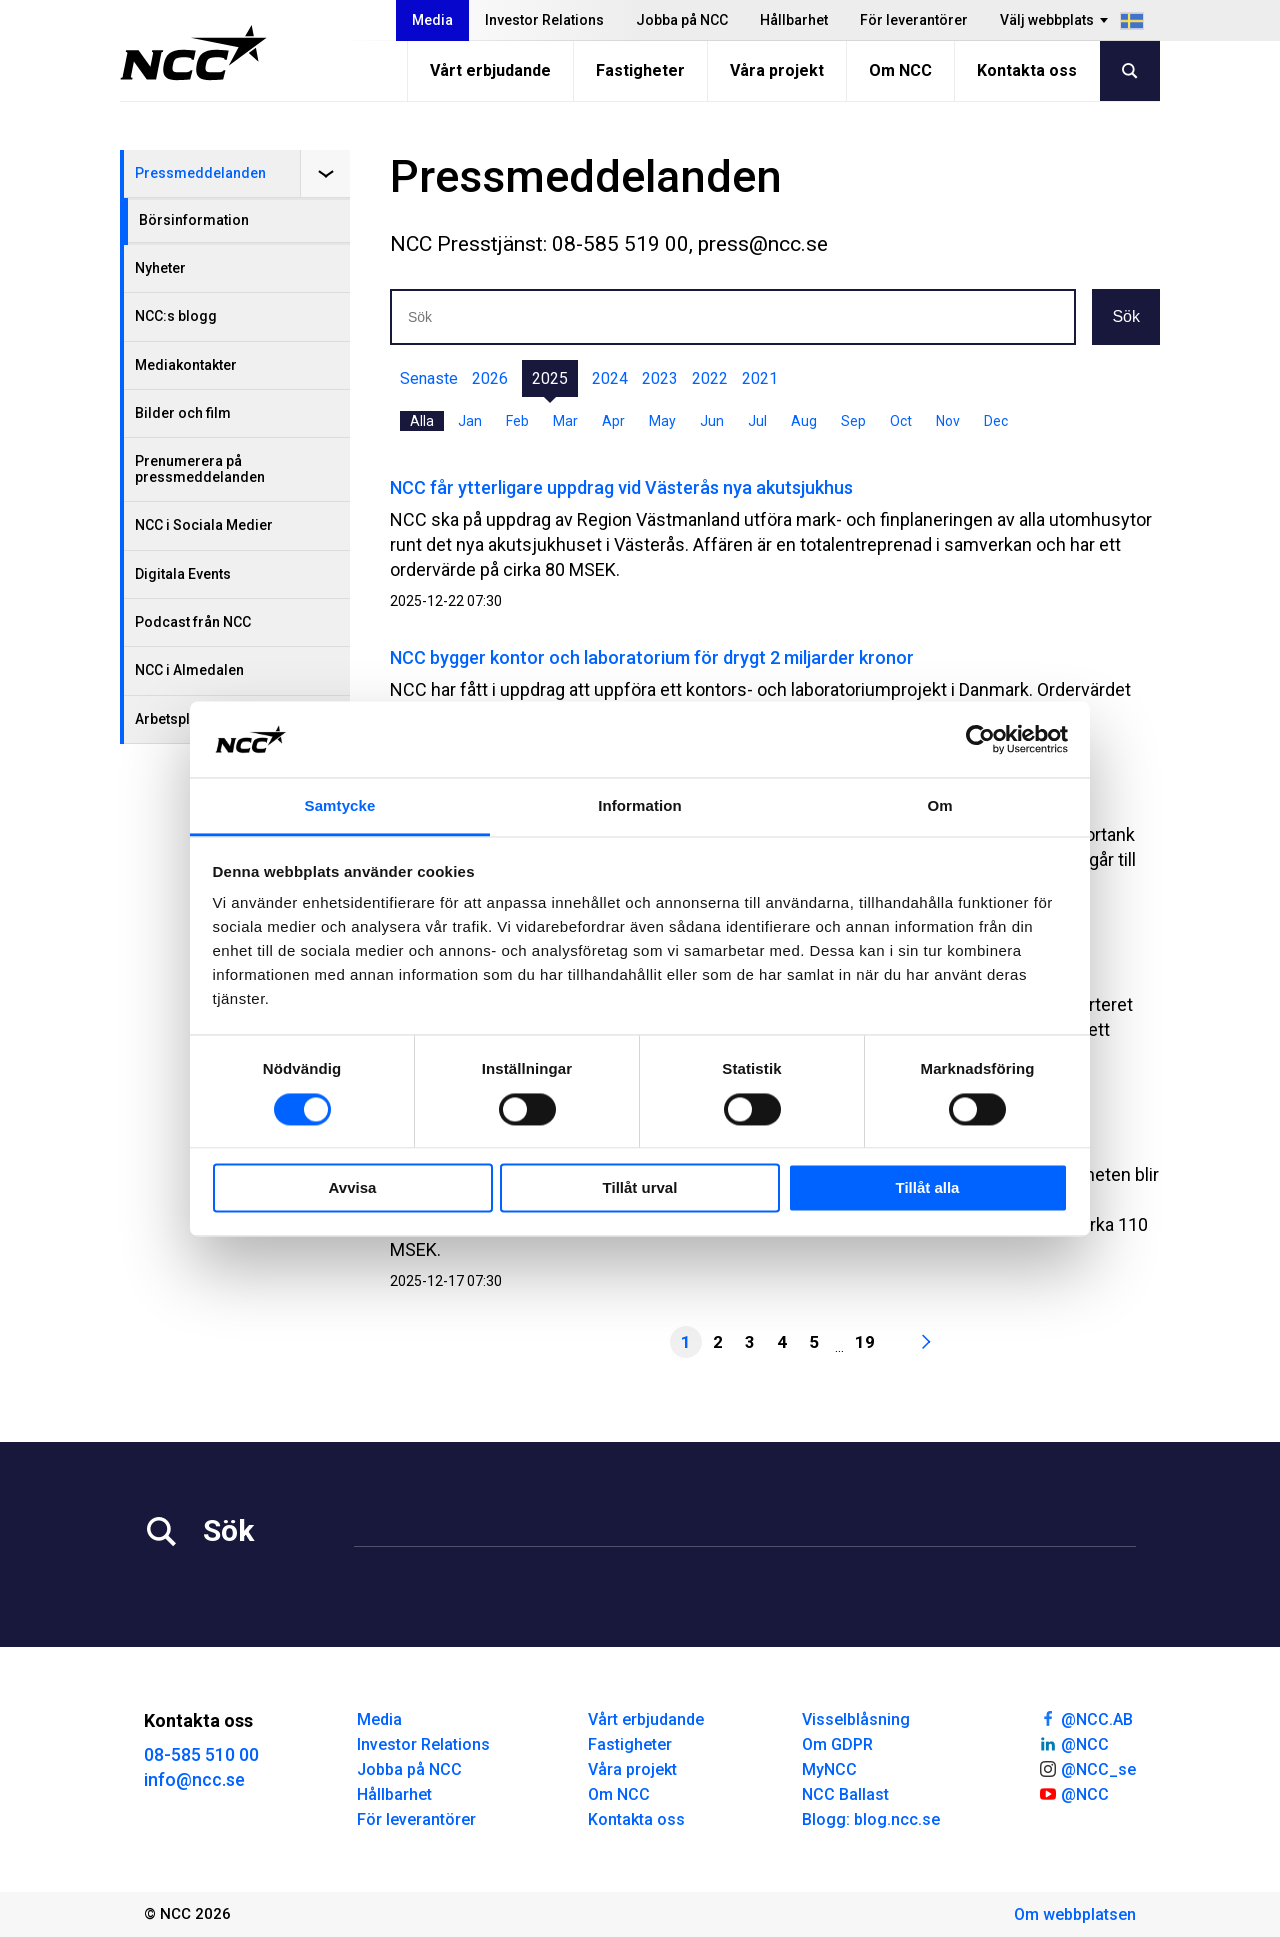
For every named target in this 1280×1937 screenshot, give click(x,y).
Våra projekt (777, 70)
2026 (490, 378)
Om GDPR (837, 1744)
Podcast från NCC (193, 622)
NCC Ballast (845, 1794)
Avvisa (353, 1188)
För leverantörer (914, 20)
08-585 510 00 (201, 1754)
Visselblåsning (856, 1719)
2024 (610, 378)
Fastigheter (640, 70)
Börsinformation (194, 220)
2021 (760, 378)
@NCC (1073, 1743)
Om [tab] (939, 806)
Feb (517, 421)
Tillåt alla (928, 1188)
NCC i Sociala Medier (204, 525)
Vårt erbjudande (490, 70)
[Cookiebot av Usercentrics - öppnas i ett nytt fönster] (980, 739)
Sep (853, 421)
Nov (948, 421)
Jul (757, 421)
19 (865, 1342)
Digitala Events (183, 574)
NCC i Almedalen (189, 670)
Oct (901, 421)
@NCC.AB (1085, 1718)
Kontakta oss (1027, 70)
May (662, 421)
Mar (565, 421)
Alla (422, 421)
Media (432, 20)
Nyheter (160, 268)
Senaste (429, 378)
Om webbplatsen (1075, 1914)
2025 (550, 378)
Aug (804, 421)
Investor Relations (544, 20)
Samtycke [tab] (340, 806)
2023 (660, 378)
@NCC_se (1087, 1768)
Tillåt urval (640, 1188)
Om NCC (900, 70)
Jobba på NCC (682, 20)
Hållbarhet (794, 20)
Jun (712, 421)
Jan (470, 421)
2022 (710, 378)
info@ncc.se (194, 1779)
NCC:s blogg (176, 316)
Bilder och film (183, 413)
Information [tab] (640, 806)
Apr (613, 421)
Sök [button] (1126, 316)
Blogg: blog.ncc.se (871, 1819)
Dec (996, 421)
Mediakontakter (186, 365)
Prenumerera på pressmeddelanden (200, 468)
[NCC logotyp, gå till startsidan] (193, 53)
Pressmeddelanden (200, 173)
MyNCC (829, 1769)
